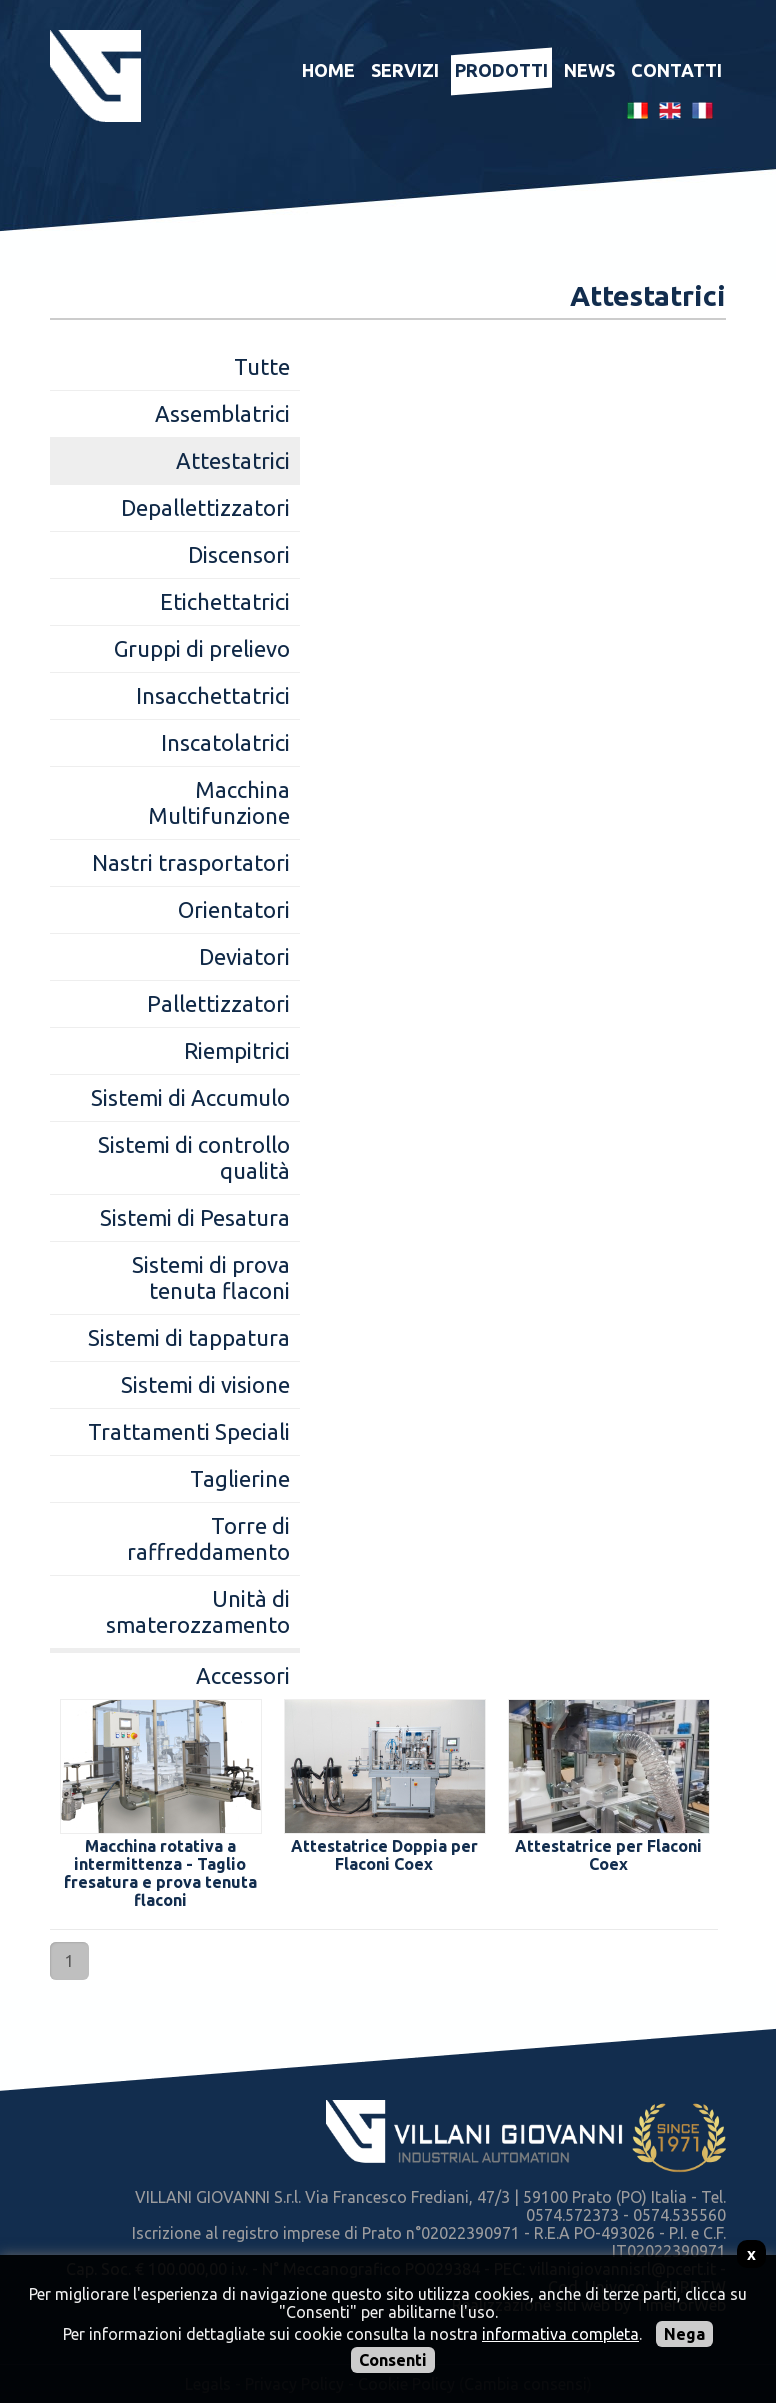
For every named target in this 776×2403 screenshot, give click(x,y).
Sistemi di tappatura (189, 1337)
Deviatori (244, 956)
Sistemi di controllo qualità (194, 1157)
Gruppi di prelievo (202, 648)
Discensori (239, 554)
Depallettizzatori (205, 507)
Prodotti (501, 70)
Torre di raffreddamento (208, 1538)
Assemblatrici (222, 413)
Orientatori (234, 909)
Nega (684, 2334)
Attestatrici (233, 460)
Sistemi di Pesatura (195, 1217)
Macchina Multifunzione (219, 802)
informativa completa (560, 2334)
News (589, 70)
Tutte (262, 366)
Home (328, 70)
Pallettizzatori (218, 1003)
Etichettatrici (225, 601)
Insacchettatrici (213, 695)
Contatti (676, 70)
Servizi (405, 70)
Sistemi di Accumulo (190, 1097)
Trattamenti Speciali (189, 1431)
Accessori (243, 1675)
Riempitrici (237, 1050)
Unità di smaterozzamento (198, 1611)
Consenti (393, 2360)
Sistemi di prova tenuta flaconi (211, 1277)
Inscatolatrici (225, 742)
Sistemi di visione (205, 1384)
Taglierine (240, 1478)
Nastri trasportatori (191, 862)
